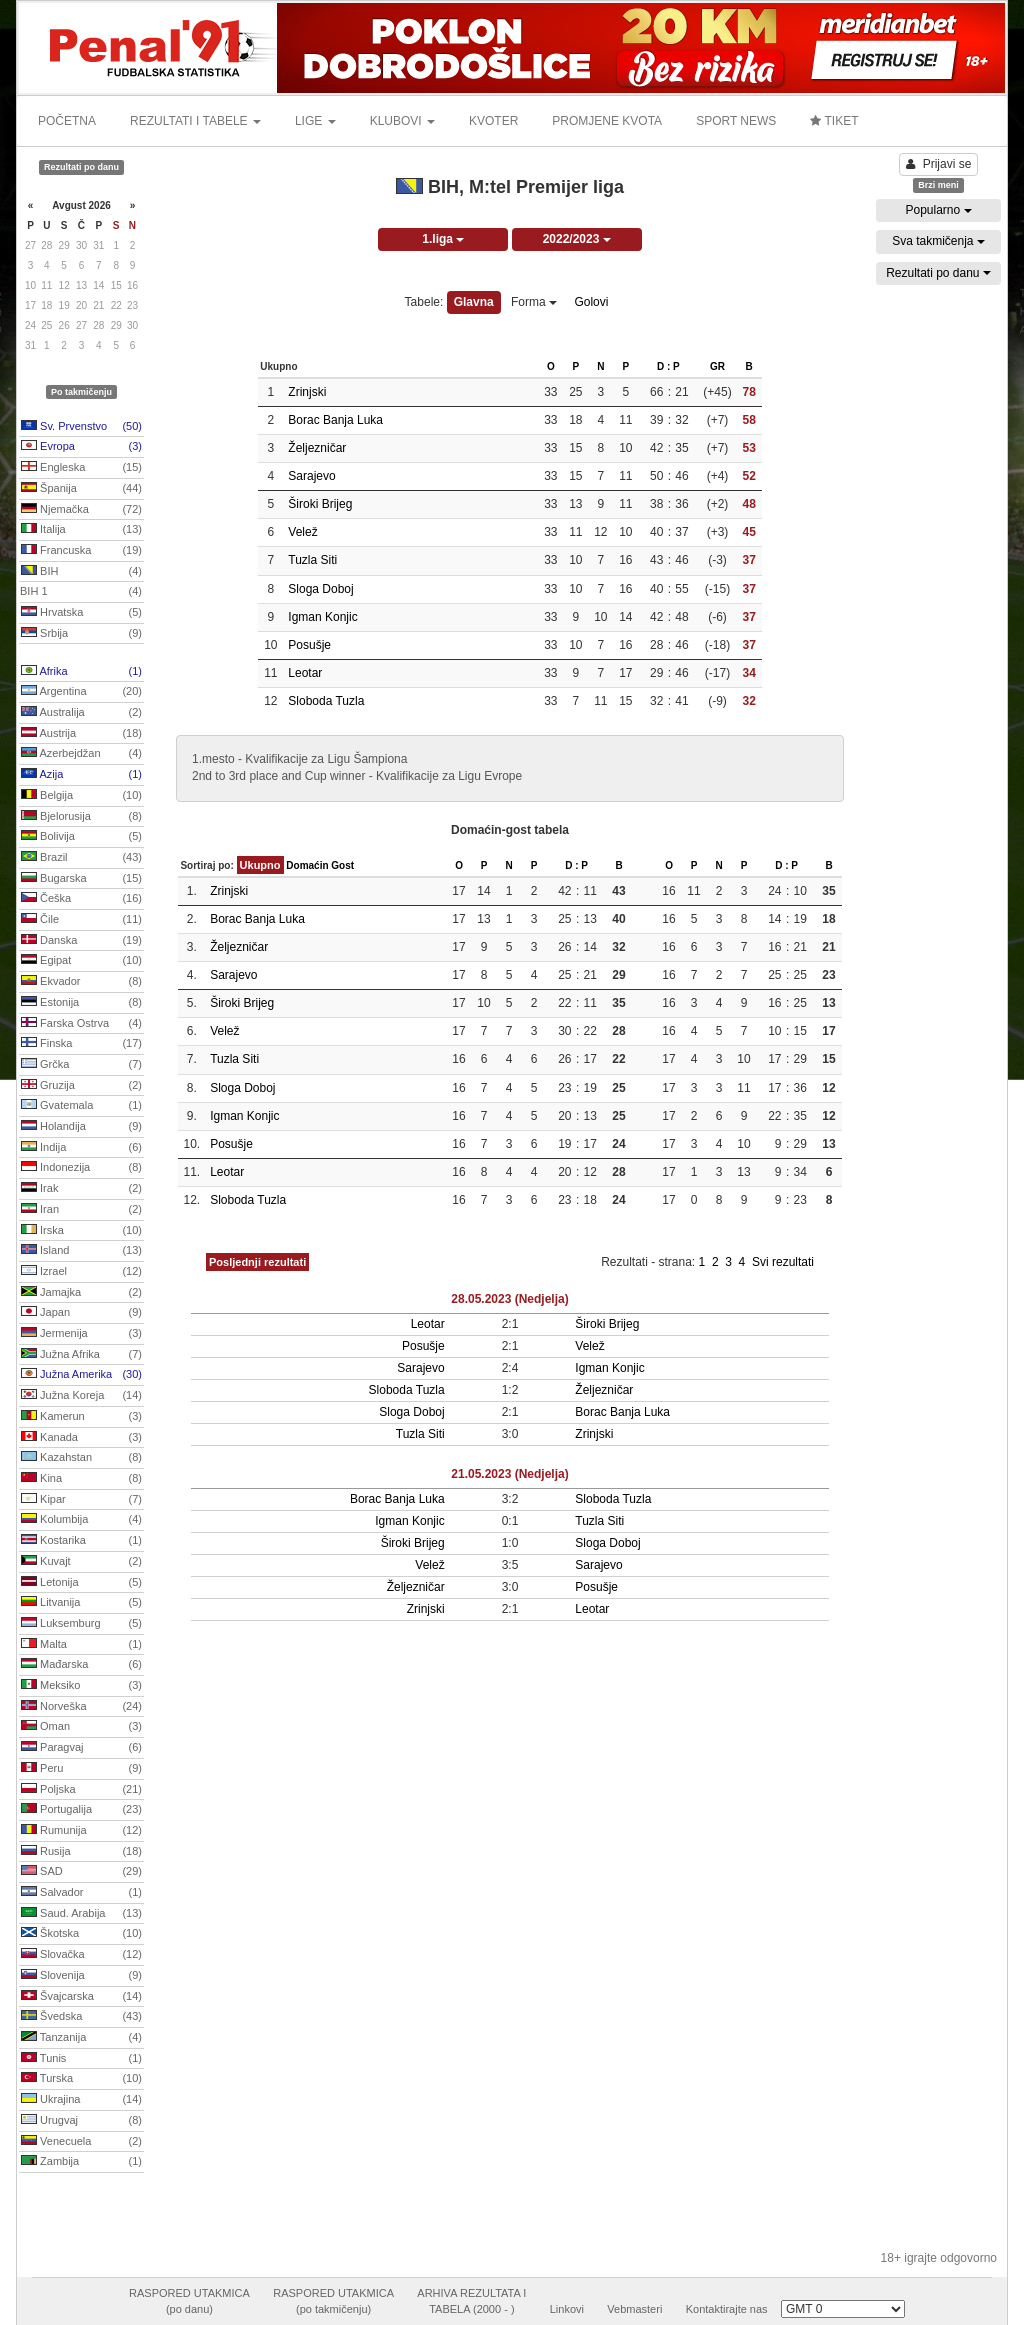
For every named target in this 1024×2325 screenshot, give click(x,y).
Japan (81, 1313)
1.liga (443, 239)
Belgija (81, 796)
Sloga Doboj (320, 589)
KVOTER (493, 121)
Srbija (81, 634)
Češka (81, 899)
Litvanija (81, 1603)
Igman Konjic (322, 617)
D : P (668, 366)
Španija (81, 489)
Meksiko (81, 1686)
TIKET (834, 121)
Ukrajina (81, 2100)
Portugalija (81, 1810)
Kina (81, 1479)
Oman (81, 1727)
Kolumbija (81, 1520)
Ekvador (81, 982)
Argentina (81, 692)
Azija (81, 775)
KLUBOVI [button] (402, 121)
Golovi (591, 302)
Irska (81, 1231)
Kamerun (81, 1417)
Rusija (81, 1852)
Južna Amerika (81, 1375)
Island (81, 1251)
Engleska (81, 468)
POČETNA (67, 121)
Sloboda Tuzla (326, 701)
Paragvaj (81, 1748)
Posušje (309, 645)
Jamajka (81, 1293)
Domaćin (307, 865)
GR (717, 366)
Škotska (81, 1934)
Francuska (81, 551)
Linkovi (567, 2309)
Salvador (81, 1893)
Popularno (938, 210)
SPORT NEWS (736, 121)
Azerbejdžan (81, 754)
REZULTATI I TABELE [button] (195, 121)
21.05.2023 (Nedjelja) (509, 1474)
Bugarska (81, 879)
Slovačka (81, 1955)
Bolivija (81, 837)
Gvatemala (81, 1106)
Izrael (81, 1272)
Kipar (81, 1500)
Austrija (81, 734)
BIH (81, 572)
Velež (302, 532)
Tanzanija (81, 2038)
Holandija (81, 1127)
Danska (81, 941)
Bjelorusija (81, 817)
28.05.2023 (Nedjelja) (509, 1299)
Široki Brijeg (320, 504)
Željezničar (317, 448)
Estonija (81, 1003)
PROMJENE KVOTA (607, 121)
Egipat (81, 961)
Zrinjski (307, 392)
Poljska (81, 1790)
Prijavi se (939, 164)
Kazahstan (81, 1458)
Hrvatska (81, 613)
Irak (81, 1189)
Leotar (305, 673)
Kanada (81, 1438)
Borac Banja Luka (335, 420)
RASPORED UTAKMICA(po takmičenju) (333, 2301)
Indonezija (81, 1168)
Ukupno (260, 865)
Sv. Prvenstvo (81, 427)
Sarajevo (311, 476)
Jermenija (81, 1334)
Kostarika (81, 1541)
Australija (81, 713)
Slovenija (81, 1976)
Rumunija (81, 1831)
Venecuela (81, 2142)
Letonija (81, 1583)
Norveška (81, 1707)
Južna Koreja (81, 1396)
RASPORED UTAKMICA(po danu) (189, 2301)
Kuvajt (81, 1562)
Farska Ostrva (81, 1024)
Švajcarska (81, 1997)
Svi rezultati (783, 1262)
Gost (342, 865)
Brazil (81, 858)
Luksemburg (81, 1624)
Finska (81, 1044)
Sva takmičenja (938, 241)
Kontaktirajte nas (727, 2309)
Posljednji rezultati (257, 1262)
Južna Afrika (81, 1355)
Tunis (81, 2059)
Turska (81, 2079)
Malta (81, 1645)
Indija (81, 1148)
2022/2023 (577, 239)
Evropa (81, 447)
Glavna (474, 302)
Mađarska (81, 1665)
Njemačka (81, 510)
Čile (81, 920)
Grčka (81, 1065)
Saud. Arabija (81, 1914)
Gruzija (81, 1086)
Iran (81, 1210)
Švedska (81, 2017)
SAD (81, 1872)
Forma (534, 302)
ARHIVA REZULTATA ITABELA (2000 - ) (471, 2301)
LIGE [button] (315, 121)
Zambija (81, 2162)
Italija (81, 530)
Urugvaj (81, 2121)
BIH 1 (81, 592)
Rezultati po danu (938, 273)
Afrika (81, 672)
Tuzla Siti (312, 560)
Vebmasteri (634, 2309)
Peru (81, 1769)
